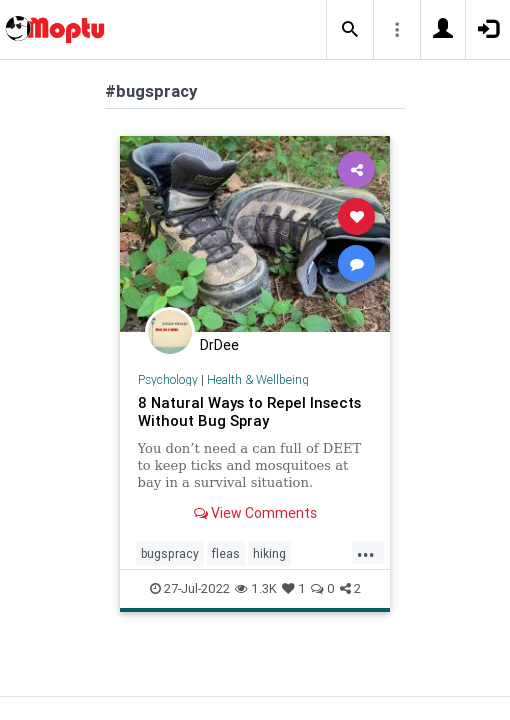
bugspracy (170, 553)
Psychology (168, 379)
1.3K (256, 588)
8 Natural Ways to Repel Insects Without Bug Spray (249, 411)
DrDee (219, 345)
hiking (269, 553)
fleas (226, 553)
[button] (350, 30)
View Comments (255, 513)
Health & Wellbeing (258, 379)
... (366, 552)
